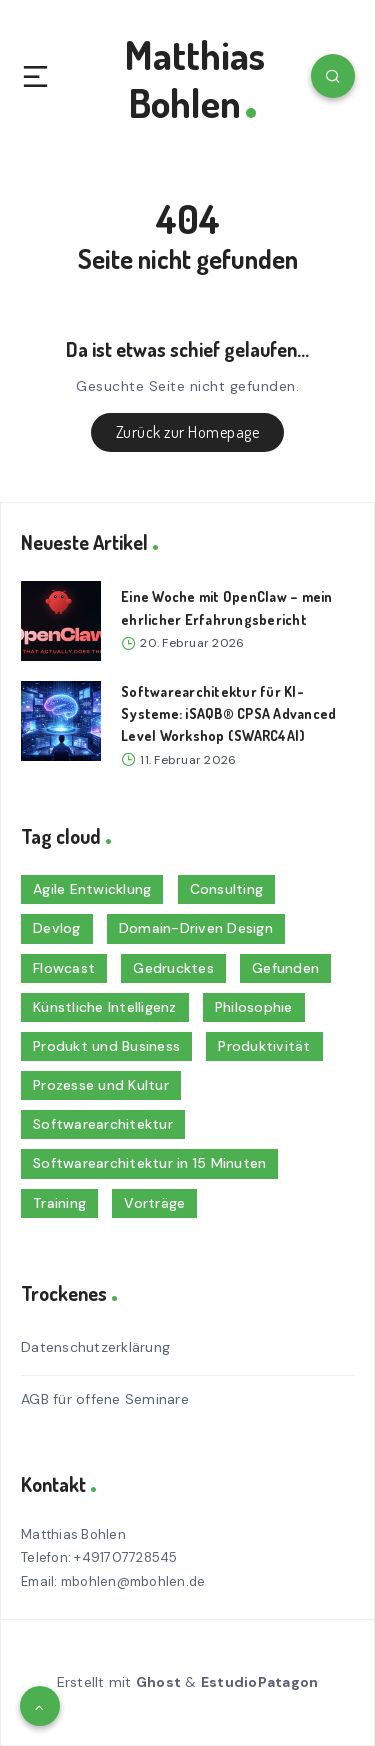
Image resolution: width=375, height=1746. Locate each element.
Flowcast (64, 968)
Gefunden (285, 968)
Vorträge (154, 1203)
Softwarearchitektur (103, 1124)
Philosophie (254, 1007)
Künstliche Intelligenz (105, 1007)
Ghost (158, 1682)
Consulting (227, 889)
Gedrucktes (173, 968)
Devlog (57, 928)
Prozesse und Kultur (101, 1085)
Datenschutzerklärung (95, 1347)
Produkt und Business (106, 1046)
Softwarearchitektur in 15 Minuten (149, 1163)
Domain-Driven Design (196, 928)
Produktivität (264, 1046)
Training (59, 1203)
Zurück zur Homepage (188, 432)
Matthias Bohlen (195, 78)
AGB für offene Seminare (105, 1399)
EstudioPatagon (260, 1682)
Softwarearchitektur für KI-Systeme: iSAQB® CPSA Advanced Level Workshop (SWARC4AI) (228, 714)
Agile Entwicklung (92, 889)
